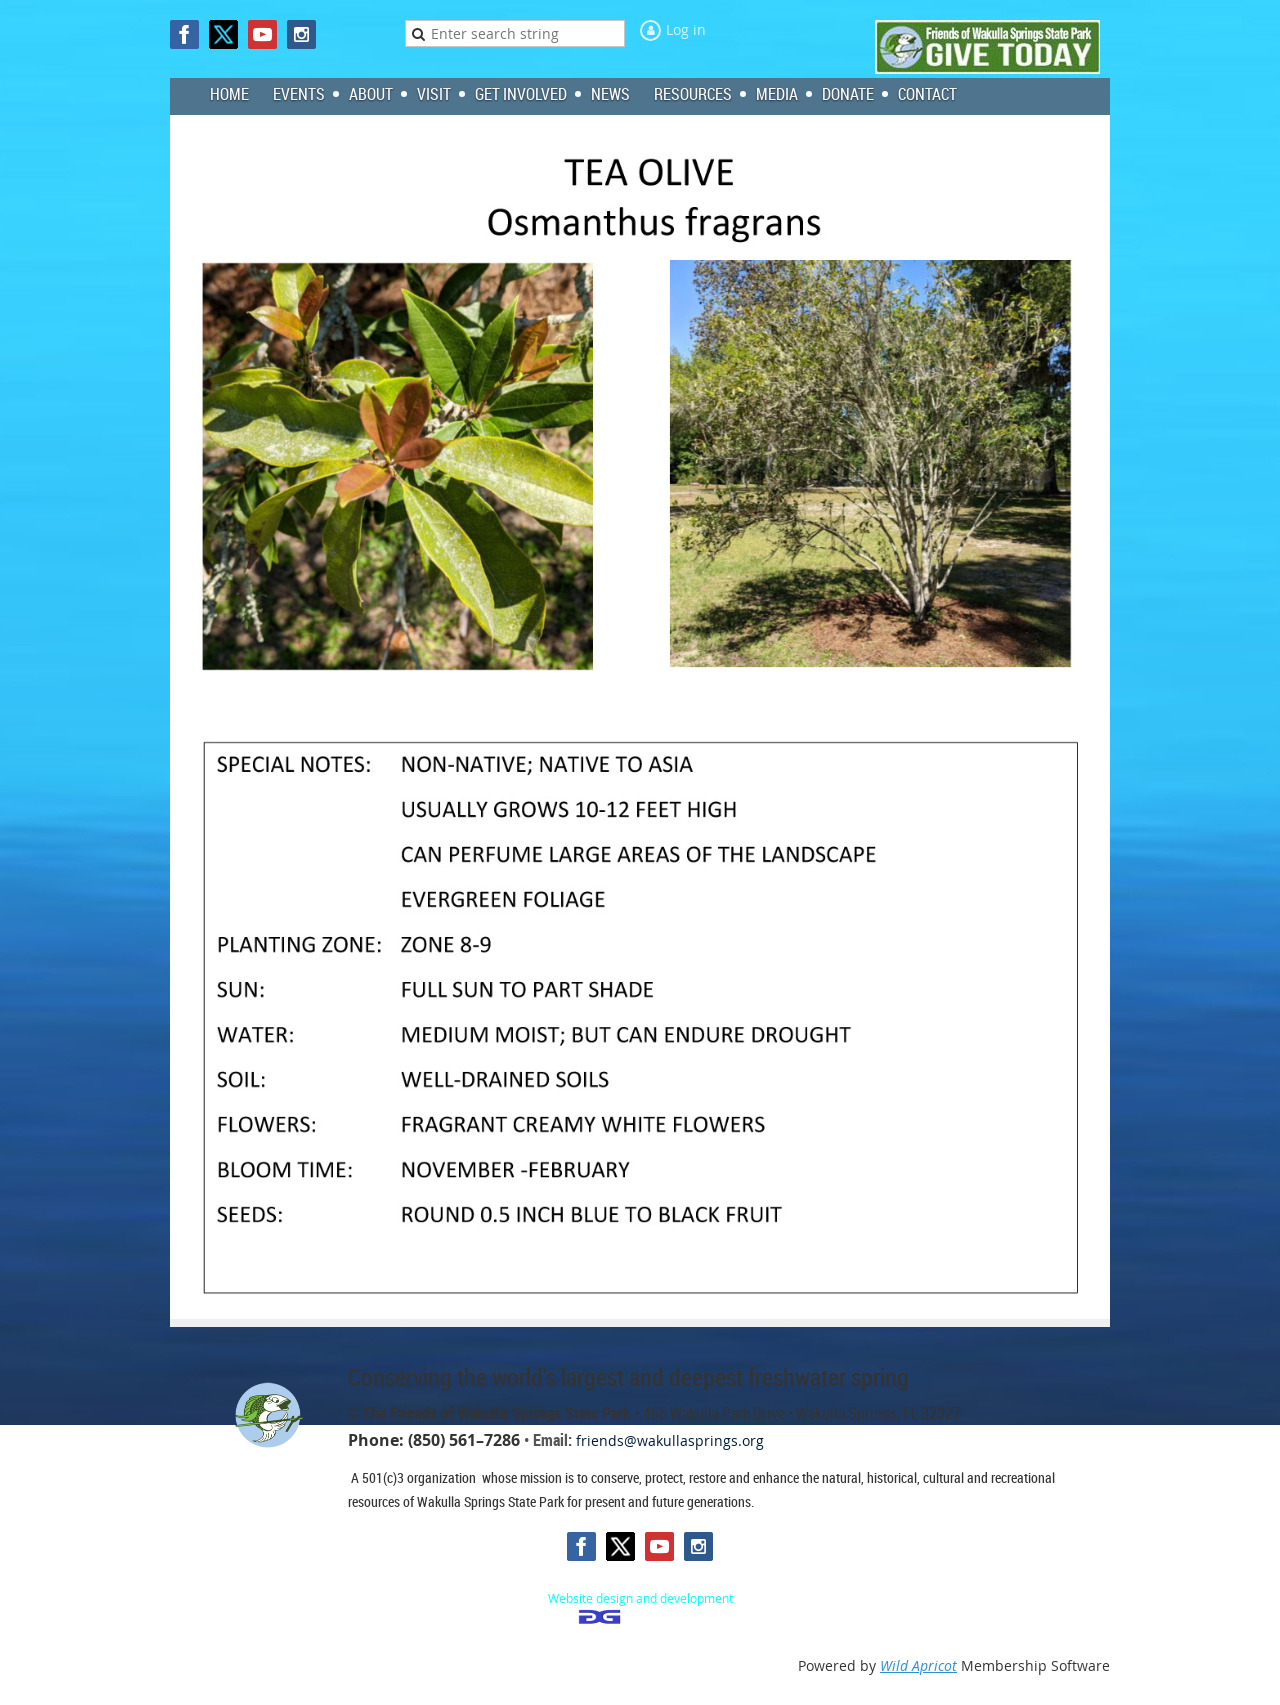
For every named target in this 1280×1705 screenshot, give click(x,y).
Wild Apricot (918, 1665)
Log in (686, 29)
